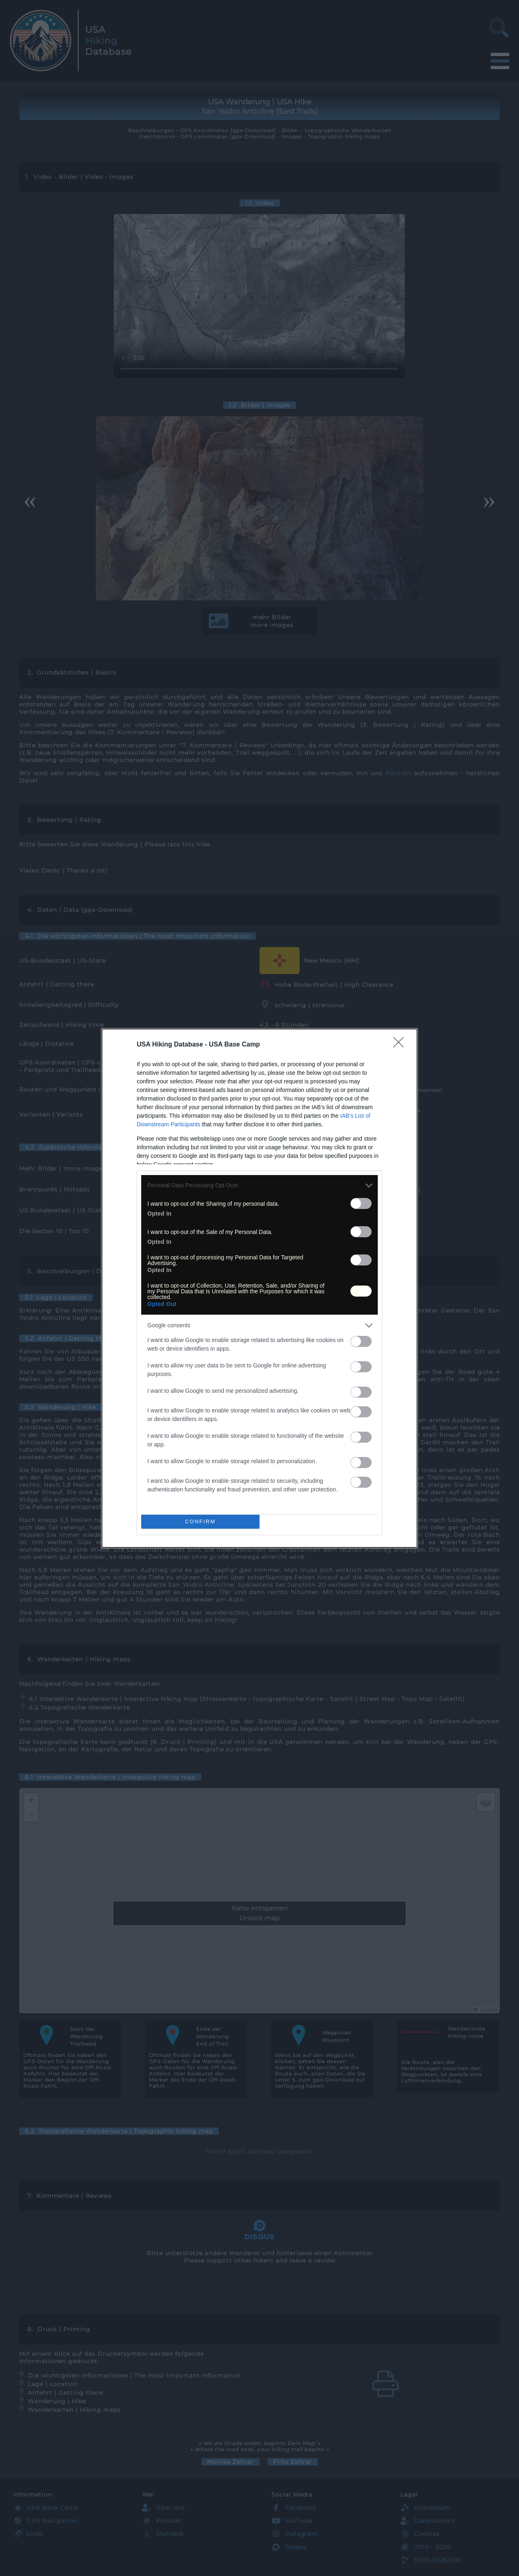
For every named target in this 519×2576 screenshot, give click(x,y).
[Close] (401, 1045)
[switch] (361, 1203)
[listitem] (259, 1185)
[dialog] (259, 1288)
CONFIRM (200, 1521)
